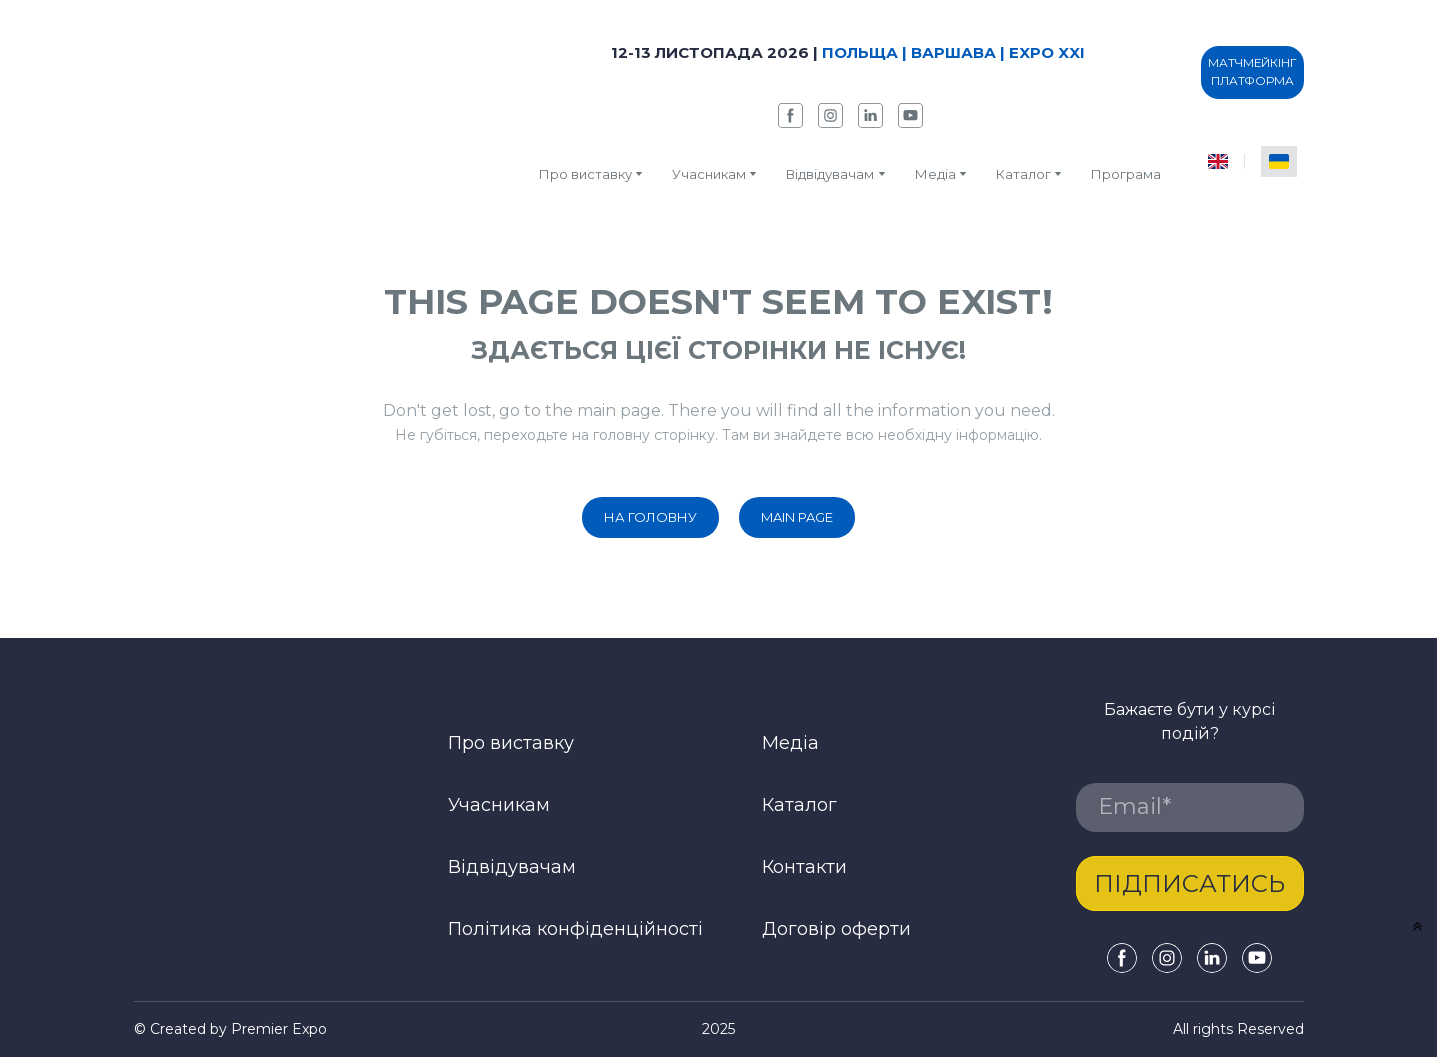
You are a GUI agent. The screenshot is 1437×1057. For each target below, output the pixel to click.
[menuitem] (1218, 161)
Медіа (935, 174)
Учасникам (709, 174)
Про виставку (585, 174)
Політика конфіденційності (575, 929)
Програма (1126, 174)
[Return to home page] (287, 112)
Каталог (799, 805)
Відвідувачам (830, 174)
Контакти (804, 867)
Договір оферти (836, 929)
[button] (790, 115)
